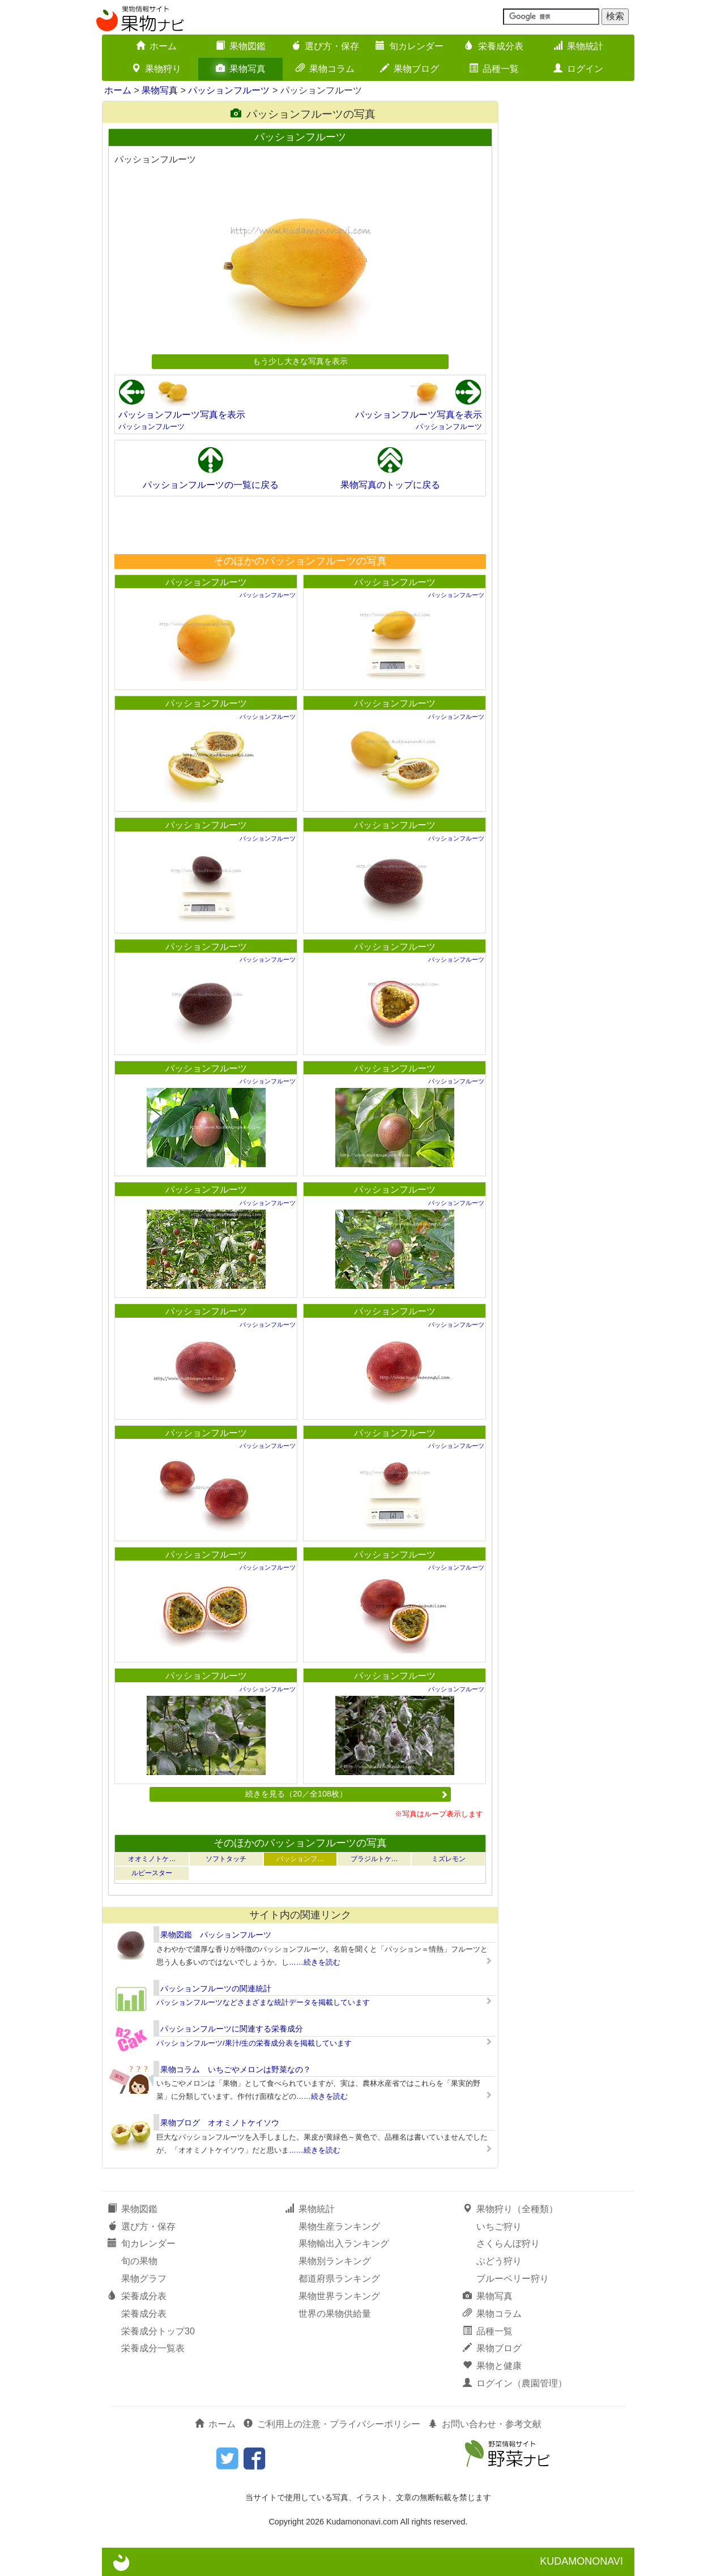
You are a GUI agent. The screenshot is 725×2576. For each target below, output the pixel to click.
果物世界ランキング (339, 2296)
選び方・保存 (325, 46)
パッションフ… (300, 1859)
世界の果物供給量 (334, 2313)
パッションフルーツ (229, 90)
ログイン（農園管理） (515, 2383)
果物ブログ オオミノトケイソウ (219, 2122)
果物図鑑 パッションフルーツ (215, 1934)
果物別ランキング (334, 2261)
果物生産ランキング (339, 2226)
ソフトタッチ (226, 1859)
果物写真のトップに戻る (390, 485)
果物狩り (156, 69)
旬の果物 (139, 2261)
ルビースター (151, 1873)
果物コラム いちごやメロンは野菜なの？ (235, 2069)
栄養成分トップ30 (158, 2331)
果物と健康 (492, 2366)
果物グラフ (144, 2278)
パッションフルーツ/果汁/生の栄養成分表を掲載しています (254, 2043)
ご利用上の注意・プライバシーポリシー (332, 2424)
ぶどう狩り (499, 2261)
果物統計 (578, 46)
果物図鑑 (241, 46)
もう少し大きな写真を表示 (300, 361)
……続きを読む (314, 1962)
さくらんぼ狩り (508, 2243)
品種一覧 (494, 69)
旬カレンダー (409, 46)
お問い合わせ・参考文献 (484, 2424)
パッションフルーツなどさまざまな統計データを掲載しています (263, 2002)
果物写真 (241, 69)
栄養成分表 (493, 46)
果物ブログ (409, 69)
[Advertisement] (299, 525)
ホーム (156, 46)
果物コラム (325, 69)
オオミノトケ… (152, 1859)
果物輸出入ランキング (343, 2243)
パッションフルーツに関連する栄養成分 (231, 2028)
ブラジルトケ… (374, 1859)
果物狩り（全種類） (510, 2209)
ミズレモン (449, 1859)
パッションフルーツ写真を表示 (181, 414)
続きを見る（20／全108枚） (346, 1793)
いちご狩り (499, 2226)
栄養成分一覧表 (153, 2348)
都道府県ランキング (339, 2278)
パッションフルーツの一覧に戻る (211, 485)
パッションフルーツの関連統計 (215, 1988)
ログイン (578, 69)
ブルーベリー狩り (512, 2278)
